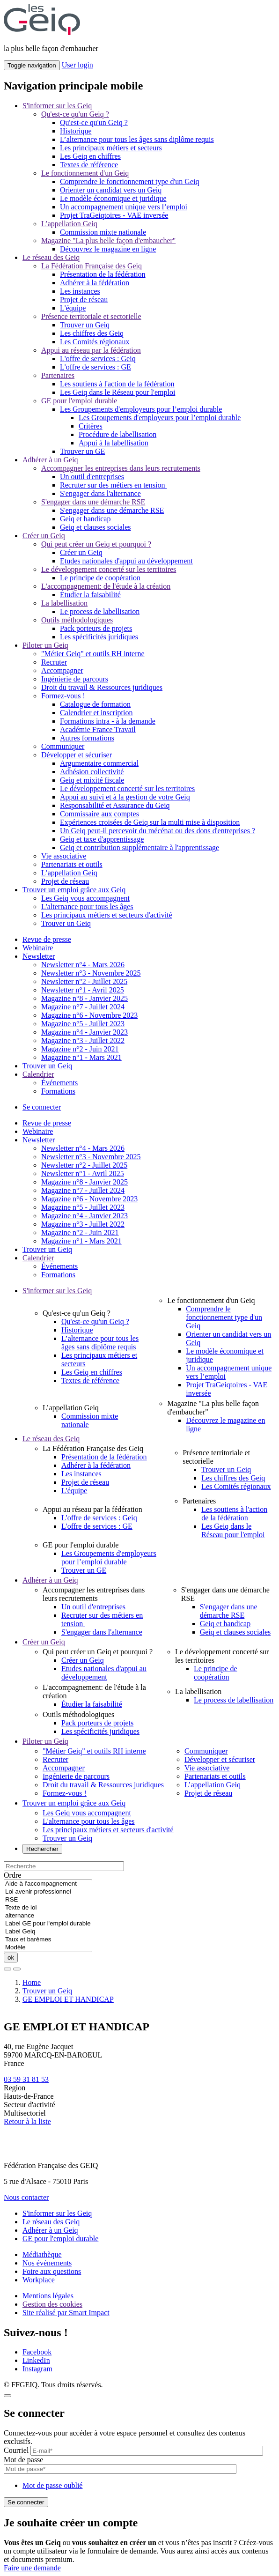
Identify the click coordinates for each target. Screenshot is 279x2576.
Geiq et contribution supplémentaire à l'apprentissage (139, 847)
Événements (59, 1083)
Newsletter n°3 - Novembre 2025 (91, 973)
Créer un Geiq (43, 536)
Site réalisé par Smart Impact (66, 2313)
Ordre (12, 1875)
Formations (58, 1091)
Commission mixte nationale (103, 232)
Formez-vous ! (63, 696)
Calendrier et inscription (96, 713)
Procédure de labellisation (117, 434)
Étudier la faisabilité (90, 595)
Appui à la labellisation (113, 443)
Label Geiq (48, 1932)
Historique (76, 131)
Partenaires (57, 375)
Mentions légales (47, 2296)
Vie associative (63, 856)
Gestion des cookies (52, 2304)
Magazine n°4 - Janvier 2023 (84, 1032)
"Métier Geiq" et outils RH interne (93, 654)
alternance (48, 1916)
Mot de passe (23, 2460)
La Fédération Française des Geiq (91, 266)
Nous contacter (26, 2197)
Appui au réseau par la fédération (91, 350)
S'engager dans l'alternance (100, 493)
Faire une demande (32, 2568)
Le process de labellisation (100, 611)
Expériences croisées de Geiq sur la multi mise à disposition (150, 822)
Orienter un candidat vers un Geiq (111, 190)
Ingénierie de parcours (74, 679)
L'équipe (73, 308)
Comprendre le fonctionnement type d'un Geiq (129, 181)
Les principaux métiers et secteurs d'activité (106, 915)
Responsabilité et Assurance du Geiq (115, 805)
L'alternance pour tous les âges (87, 906)
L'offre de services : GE (95, 367)
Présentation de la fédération (103, 274)
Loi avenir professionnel (48, 1892)
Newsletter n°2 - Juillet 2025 (84, 981)
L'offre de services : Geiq (98, 359)
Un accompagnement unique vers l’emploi (123, 207)
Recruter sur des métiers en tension (113, 485)
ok (10, 1957)
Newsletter (38, 956)
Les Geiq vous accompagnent (85, 898)
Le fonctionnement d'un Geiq (85, 173)
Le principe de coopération (100, 578)
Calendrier (38, 1074)
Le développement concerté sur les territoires (108, 569)
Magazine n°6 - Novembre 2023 (89, 1015)
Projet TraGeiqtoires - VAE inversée (114, 215)
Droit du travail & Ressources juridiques (101, 687)
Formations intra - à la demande (107, 721)
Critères (91, 426)
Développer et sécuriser (76, 755)
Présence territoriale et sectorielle (91, 316)
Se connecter (41, 1107)
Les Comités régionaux (94, 342)
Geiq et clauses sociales (95, 527)
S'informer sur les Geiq (57, 106)
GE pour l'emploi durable (79, 401)
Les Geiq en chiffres (90, 156)
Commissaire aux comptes (99, 814)
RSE (48, 1900)
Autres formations (87, 738)
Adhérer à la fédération (94, 283)
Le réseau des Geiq (51, 257)
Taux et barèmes (48, 1940)
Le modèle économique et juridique (113, 198)
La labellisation (64, 603)
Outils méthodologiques (77, 620)
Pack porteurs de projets (96, 628)
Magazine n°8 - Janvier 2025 (84, 998)
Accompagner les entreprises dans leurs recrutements (120, 468)
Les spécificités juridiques (99, 637)
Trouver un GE (82, 451)
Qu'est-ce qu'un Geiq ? (75, 114)
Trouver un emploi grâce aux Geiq (73, 890)
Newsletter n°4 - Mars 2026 (83, 965)
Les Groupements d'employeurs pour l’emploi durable (141, 409)
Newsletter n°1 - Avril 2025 (82, 990)
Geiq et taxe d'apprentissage (102, 839)
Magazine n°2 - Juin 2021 (79, 1049)
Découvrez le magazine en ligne (108, 249)
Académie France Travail (98, 729)
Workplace (38, 2280)
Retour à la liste (27, 2121)
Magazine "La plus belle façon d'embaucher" (108, 240)
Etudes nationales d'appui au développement (126, 561)
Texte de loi (48, 1908)
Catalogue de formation (95, 704)
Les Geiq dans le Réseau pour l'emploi (117, 392)
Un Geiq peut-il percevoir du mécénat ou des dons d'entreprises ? (157, 831)
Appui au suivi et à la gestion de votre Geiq (125, 797)
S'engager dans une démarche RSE (93, 502)
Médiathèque (42, 2254)
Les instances (80, 291)
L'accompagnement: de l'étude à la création (105, 586)
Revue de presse (46, 939)
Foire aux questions (51, 2271)
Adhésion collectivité (92, 772)
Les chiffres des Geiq (92, 333)
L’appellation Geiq (69, 224)
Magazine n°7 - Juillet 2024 (83, 1007)
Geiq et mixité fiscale (92, 780)
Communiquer (62, 746)
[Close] (7, 2395)
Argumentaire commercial (99, 763)
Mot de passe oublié (52, 2485)
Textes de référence (89, 165)
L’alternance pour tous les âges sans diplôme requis (137, 139)
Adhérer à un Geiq (50, 460)
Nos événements (47, 2263)
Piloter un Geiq (45, 645)
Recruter (54, 662)
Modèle (48, 1948)
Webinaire (37, 948)
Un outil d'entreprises (92, 477)
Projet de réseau (84, 299)
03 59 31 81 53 (26, 2079)
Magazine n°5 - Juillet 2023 (83, 1024)
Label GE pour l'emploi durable (48, 1924)
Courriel (16, 2450)
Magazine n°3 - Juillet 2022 (83, 1040)
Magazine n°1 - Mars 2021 (81, 1057)
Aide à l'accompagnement (48, 1884)
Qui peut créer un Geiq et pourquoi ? (96, 544)
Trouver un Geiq (85, 325)
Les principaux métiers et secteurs (111, 148)
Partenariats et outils (72, 864)
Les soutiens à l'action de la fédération (117, 384)
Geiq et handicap (85, 519)
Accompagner (62, 670)
